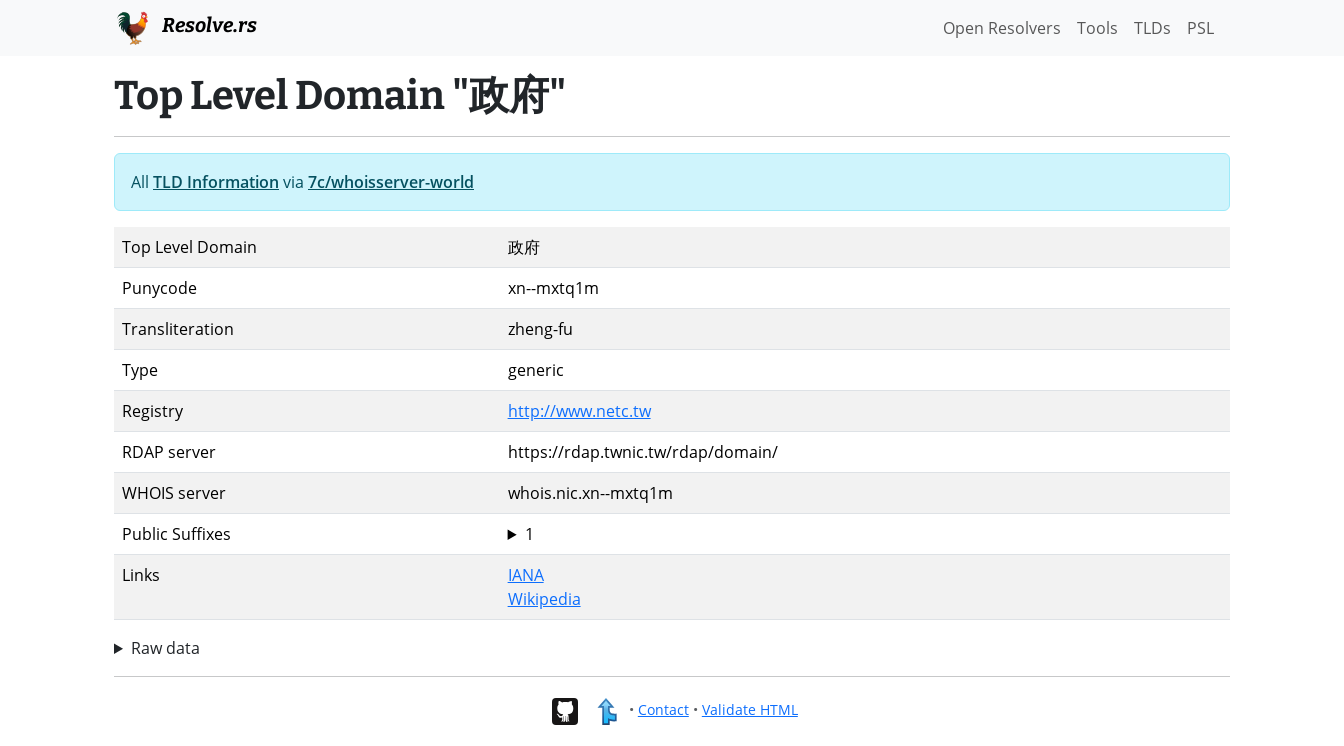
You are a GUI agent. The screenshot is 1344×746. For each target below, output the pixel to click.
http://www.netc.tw (579, 411)
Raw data (165, 648)
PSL (1200, 28)
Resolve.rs (185, 26)
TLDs (1152, 28)
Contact (663, 709)
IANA (526, 575)
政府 (865, 534)
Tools (1097, 28)
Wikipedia (544, 599)
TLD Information (216, 182)
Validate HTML (750, 709)
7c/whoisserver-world (391, 182)
